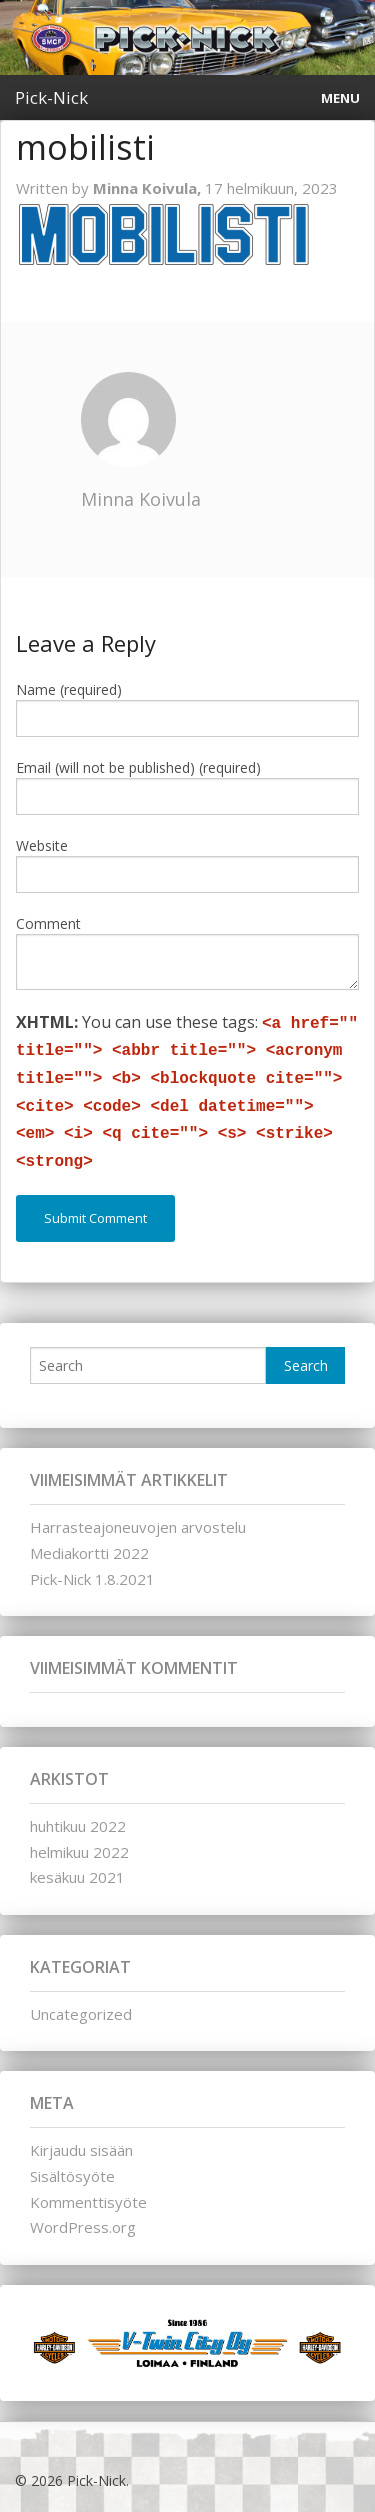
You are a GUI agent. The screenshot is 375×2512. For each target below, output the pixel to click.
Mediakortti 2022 (89, 1553)
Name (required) (69, 689)
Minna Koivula (141, 499)
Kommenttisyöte (88, 2202)
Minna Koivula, (149, 188)
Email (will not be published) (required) (138, 767)
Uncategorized (81, 2014)
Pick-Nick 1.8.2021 (92, 1579)
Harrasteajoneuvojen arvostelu (138, 1527)
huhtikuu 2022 (78, 1826)
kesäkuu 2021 (77, 1877)
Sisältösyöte (72, 2176)
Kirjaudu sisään (81, 2150)
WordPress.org (83, 2227)
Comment (48, 923)
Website (42, 845)
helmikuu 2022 (79, 1852)
